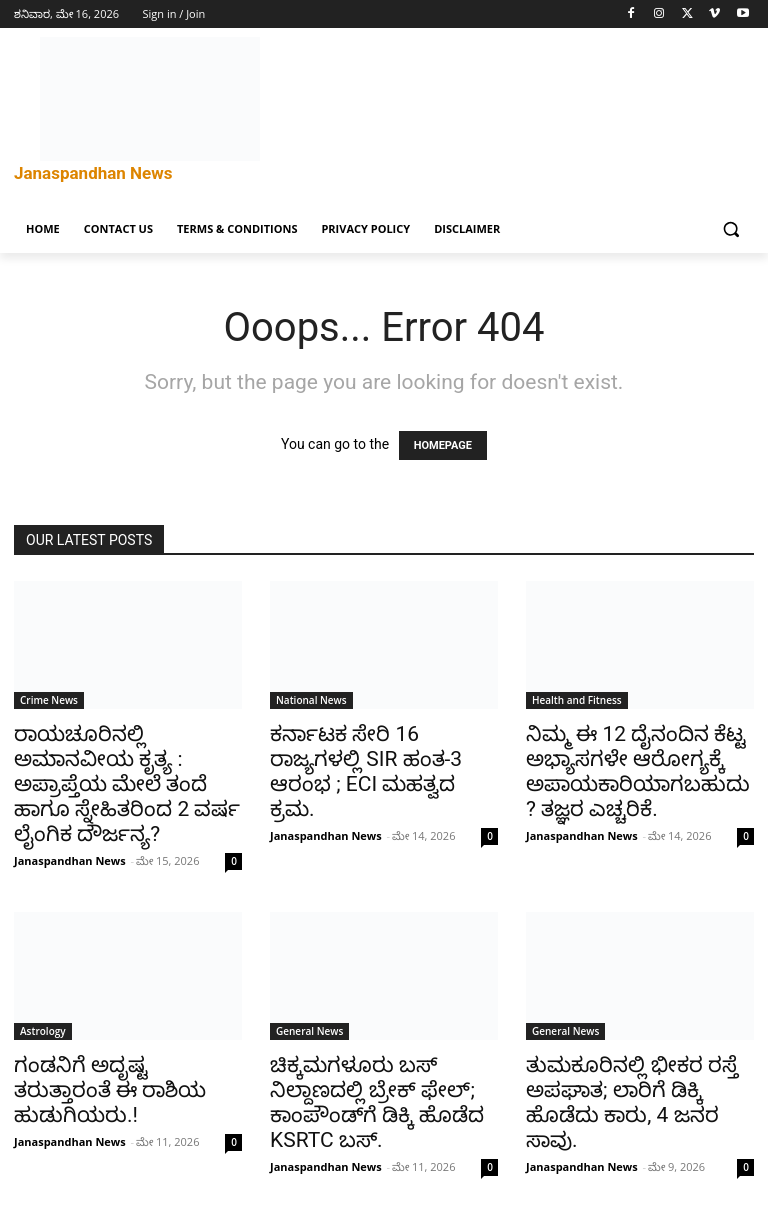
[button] (730, 229)
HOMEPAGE (443, 445)
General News (309, 1031)
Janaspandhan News (70, 860)
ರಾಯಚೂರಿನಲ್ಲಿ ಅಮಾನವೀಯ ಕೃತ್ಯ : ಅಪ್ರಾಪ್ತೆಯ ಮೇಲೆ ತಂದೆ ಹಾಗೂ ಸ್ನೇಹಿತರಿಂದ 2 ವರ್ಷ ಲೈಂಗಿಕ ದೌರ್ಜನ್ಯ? (127, 784)
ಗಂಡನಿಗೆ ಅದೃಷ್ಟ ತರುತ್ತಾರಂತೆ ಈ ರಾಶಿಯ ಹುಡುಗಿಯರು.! (110, 1090)
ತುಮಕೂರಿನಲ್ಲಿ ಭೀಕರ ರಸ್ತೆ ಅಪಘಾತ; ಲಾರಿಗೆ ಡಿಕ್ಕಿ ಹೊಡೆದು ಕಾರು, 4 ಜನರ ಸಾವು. (632, 1102)
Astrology (43, 1031)
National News (311, 700)
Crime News (49, 700)
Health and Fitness (577, 700)
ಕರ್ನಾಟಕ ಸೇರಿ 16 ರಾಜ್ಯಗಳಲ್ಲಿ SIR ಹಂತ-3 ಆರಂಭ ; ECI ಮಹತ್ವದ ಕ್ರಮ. (366, 771)
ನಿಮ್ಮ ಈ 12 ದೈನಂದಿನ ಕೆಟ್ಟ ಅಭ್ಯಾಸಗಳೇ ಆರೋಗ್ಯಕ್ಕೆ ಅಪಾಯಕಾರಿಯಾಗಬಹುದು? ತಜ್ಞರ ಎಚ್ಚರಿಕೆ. (638, 771)
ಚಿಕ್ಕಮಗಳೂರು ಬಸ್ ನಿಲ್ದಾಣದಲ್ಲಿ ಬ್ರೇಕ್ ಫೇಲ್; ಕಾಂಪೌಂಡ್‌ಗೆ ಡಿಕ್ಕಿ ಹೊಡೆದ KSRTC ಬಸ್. (377, 1102)
